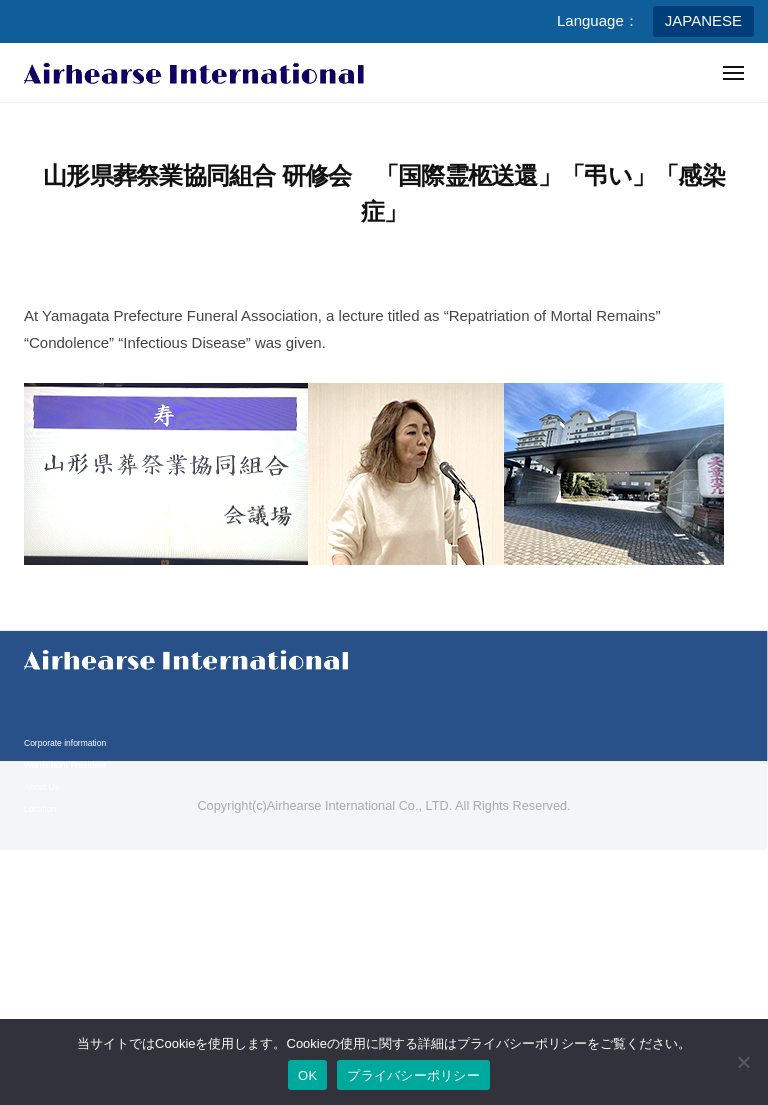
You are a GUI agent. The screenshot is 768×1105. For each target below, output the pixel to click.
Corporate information (65, 743)
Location (40, 809)
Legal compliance (57, 972)
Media (35, 901)
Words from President (65, 765)
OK (307, 1075)
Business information (63, 858)
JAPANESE (703, 20)
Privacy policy (50, 950)
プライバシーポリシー (413, 1075)
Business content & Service (75, 879)
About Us (41, 787)
